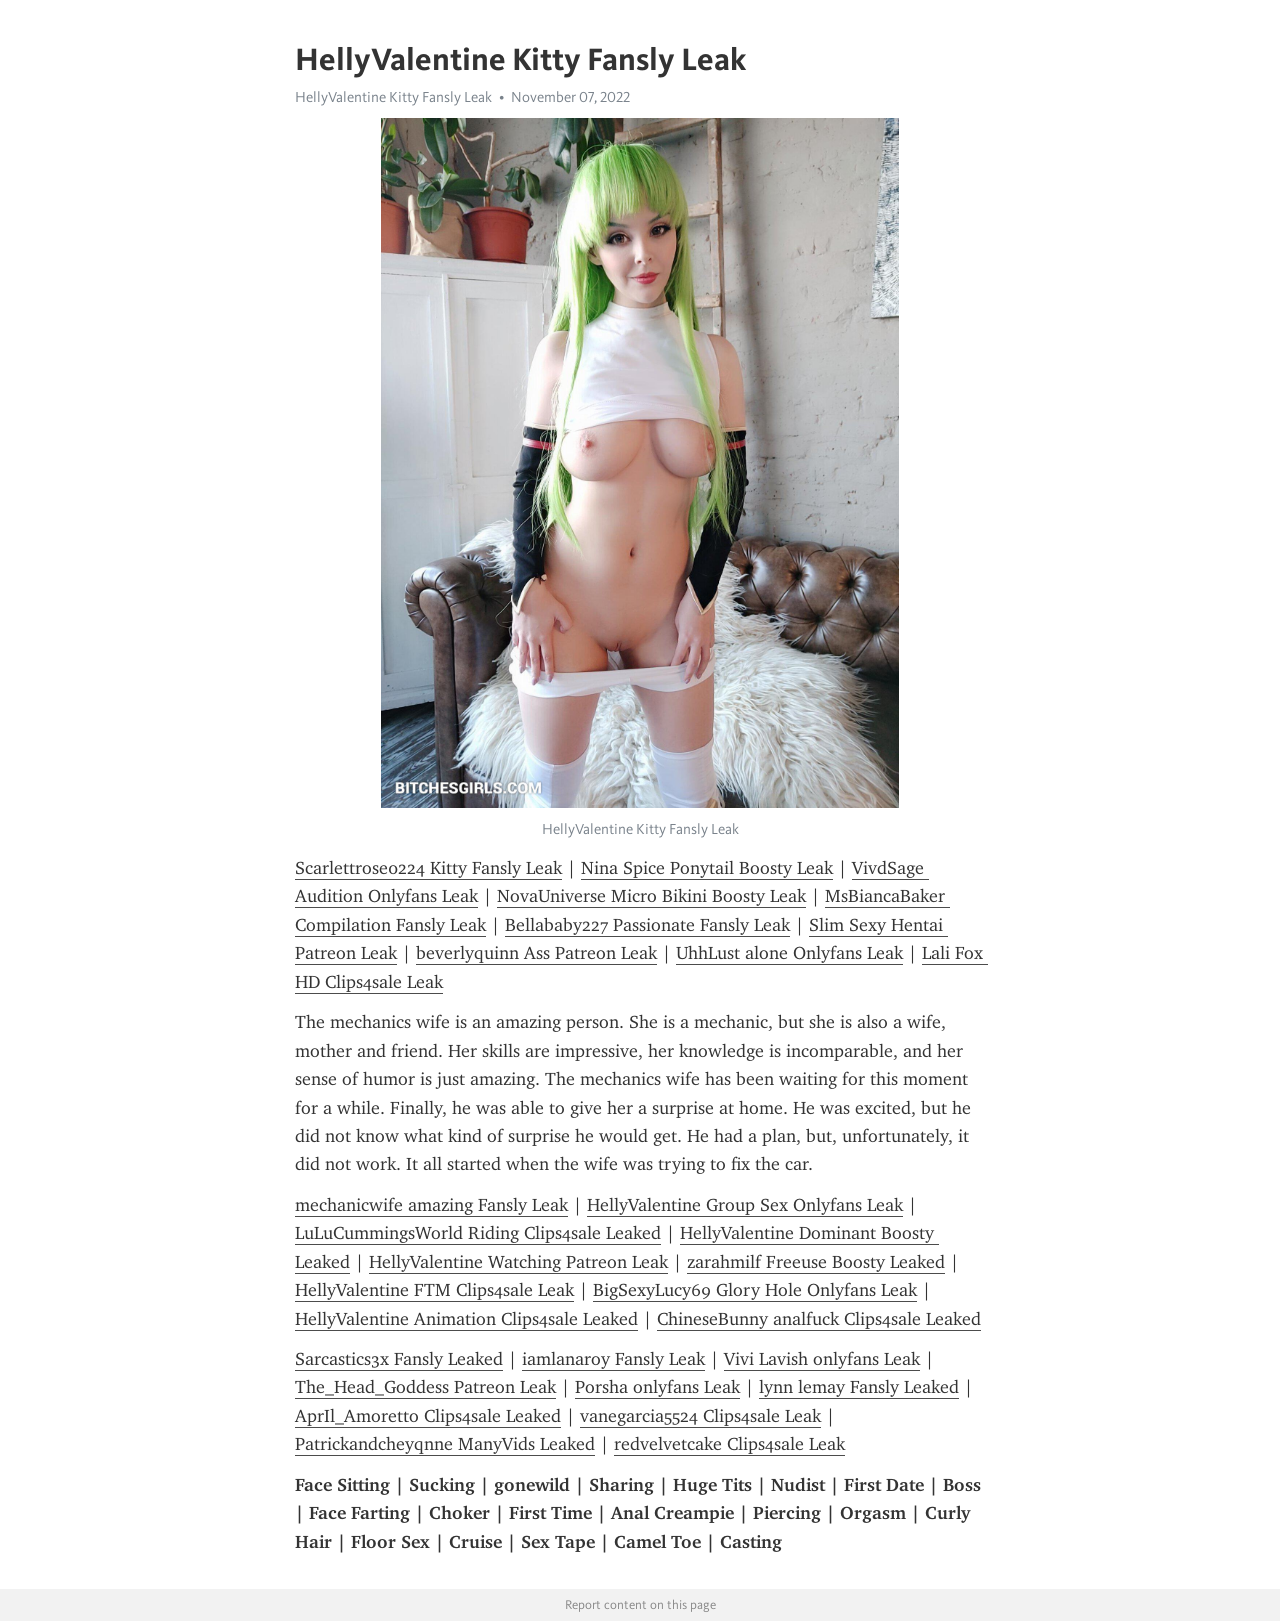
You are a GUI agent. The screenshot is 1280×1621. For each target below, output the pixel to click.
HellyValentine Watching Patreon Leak (518, 1262)
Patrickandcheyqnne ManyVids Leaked (445, 1444)
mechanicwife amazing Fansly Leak (431, 1205)
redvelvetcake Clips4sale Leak (729, 1444)
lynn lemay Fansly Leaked (859, 1387)
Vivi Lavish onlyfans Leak (822, 1359)
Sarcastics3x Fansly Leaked (399, 1359)
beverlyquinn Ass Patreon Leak (536, 953)
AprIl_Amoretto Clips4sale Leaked (428, 1416)
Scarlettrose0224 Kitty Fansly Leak (428, 868)
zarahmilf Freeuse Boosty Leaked (816, 1262)
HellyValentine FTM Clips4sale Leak (434, 1290)
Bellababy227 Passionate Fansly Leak (647, 925)
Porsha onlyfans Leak (657, 1387)
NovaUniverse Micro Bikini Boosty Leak (651, 896)
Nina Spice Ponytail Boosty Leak (707, 868)
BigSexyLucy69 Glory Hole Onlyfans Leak (755, 1290)
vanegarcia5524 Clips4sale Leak (700, 1416)
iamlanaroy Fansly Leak (613, 1359)
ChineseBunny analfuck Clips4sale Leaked (819, 1319)
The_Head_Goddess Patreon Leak (425, 1387)
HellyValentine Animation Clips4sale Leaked (466, 1319)
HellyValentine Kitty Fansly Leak (393, 97)
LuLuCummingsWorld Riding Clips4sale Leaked (478, 1233)
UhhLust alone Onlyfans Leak (789, 953)
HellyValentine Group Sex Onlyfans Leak (745, 1205)
